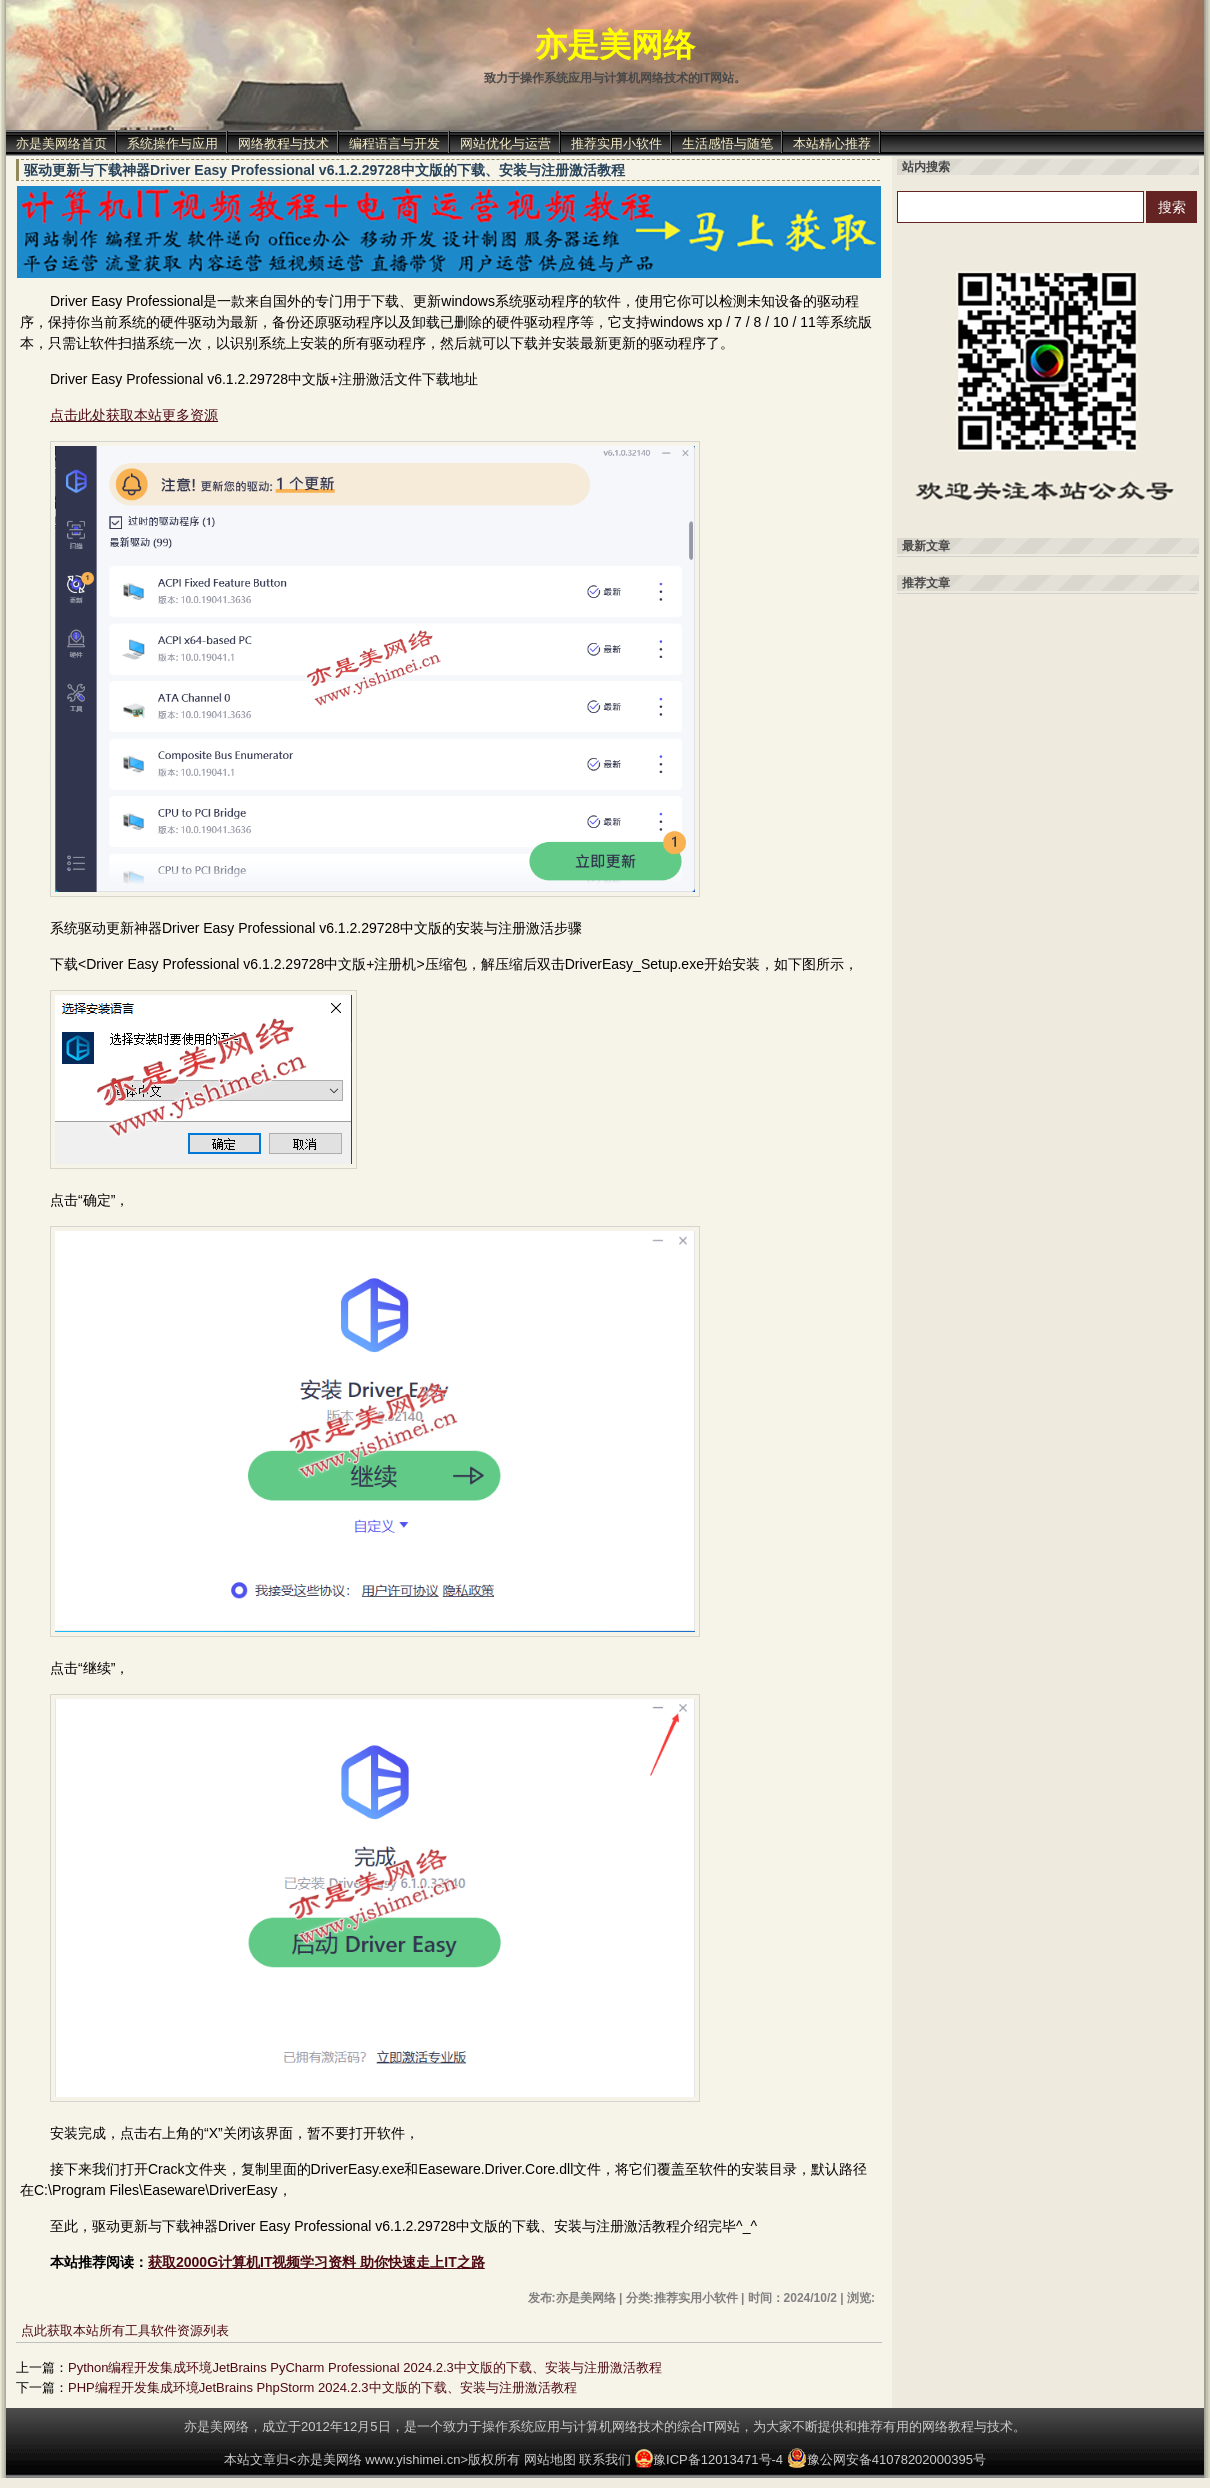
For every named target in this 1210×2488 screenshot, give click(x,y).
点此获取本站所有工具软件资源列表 (125, 2330)
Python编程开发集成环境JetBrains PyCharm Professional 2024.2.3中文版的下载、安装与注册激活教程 (365, 2367)
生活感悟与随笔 (727, 143)
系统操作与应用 (172, 143)
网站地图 (550, 2459)
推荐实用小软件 (616, 143)
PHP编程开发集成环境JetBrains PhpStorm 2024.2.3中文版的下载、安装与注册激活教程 (322, 2387)
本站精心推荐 (832, 143)
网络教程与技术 (283, 143)
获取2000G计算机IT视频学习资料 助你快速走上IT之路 (316, 2262)
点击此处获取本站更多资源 (134, 415)
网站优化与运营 (505, 143)
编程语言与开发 (394, 143)
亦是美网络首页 (61, 143)
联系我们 (605, 2459)
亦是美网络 (615, 45)
